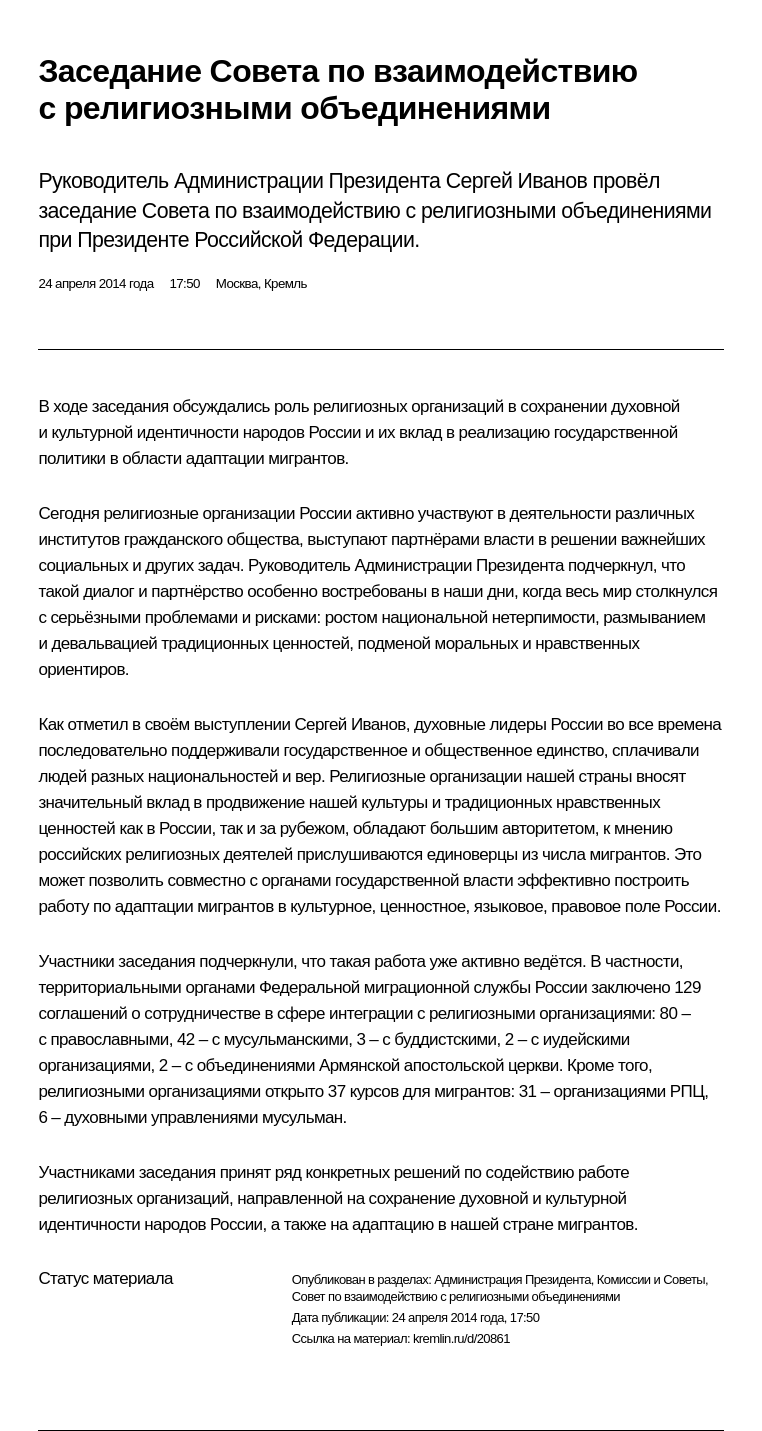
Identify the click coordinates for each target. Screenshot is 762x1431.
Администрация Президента (512, 1279)
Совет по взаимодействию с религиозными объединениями (456, 1296)
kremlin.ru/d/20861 (461, 1338)
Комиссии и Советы (651, 1279)
